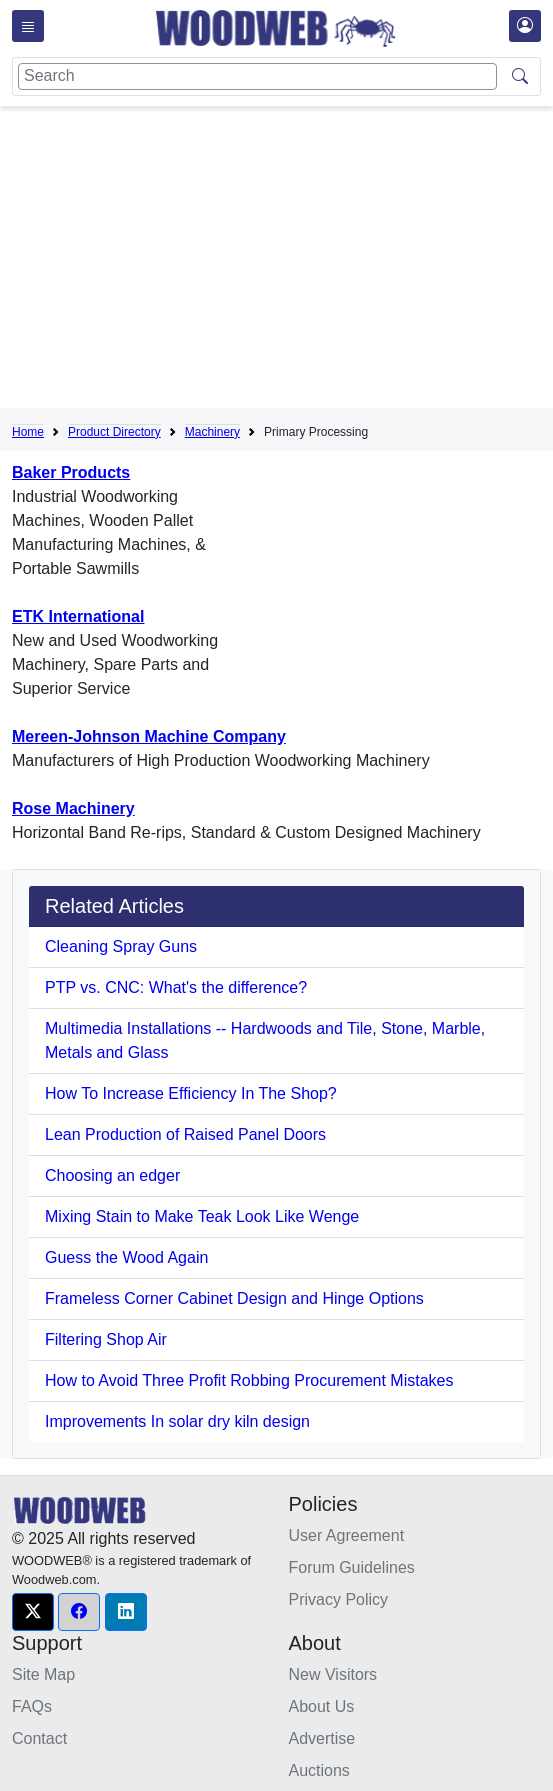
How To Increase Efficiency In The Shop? (191, 1093)
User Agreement (347, 1535)
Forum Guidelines (352, 1567)
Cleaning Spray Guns (121, 946)
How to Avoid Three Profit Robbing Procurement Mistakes (249, 1380)
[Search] (257, 76)
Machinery (212, 432)
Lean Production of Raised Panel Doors (185, 1134)
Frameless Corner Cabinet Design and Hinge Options (234, 1298)
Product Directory (114, 432)
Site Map (43, 1674)
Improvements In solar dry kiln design (177, 1421)
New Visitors (333, 1674)
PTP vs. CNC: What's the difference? (176, 987)
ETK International (78, 616)
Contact (39, 1738)
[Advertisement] (282, 261)
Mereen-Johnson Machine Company (149, 736)
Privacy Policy (339, 1599)
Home (28, 432)
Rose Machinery (73, 808)
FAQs (32, 1706)
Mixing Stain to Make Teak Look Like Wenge (202, 1216)
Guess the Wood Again (126, 1257)
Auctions (319, 1770)
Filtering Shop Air (106, 1339)
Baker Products (71, 472)
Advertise (322, 1738)
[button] (33, 1612)
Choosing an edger (112, 1175)
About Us (322, 1706)
